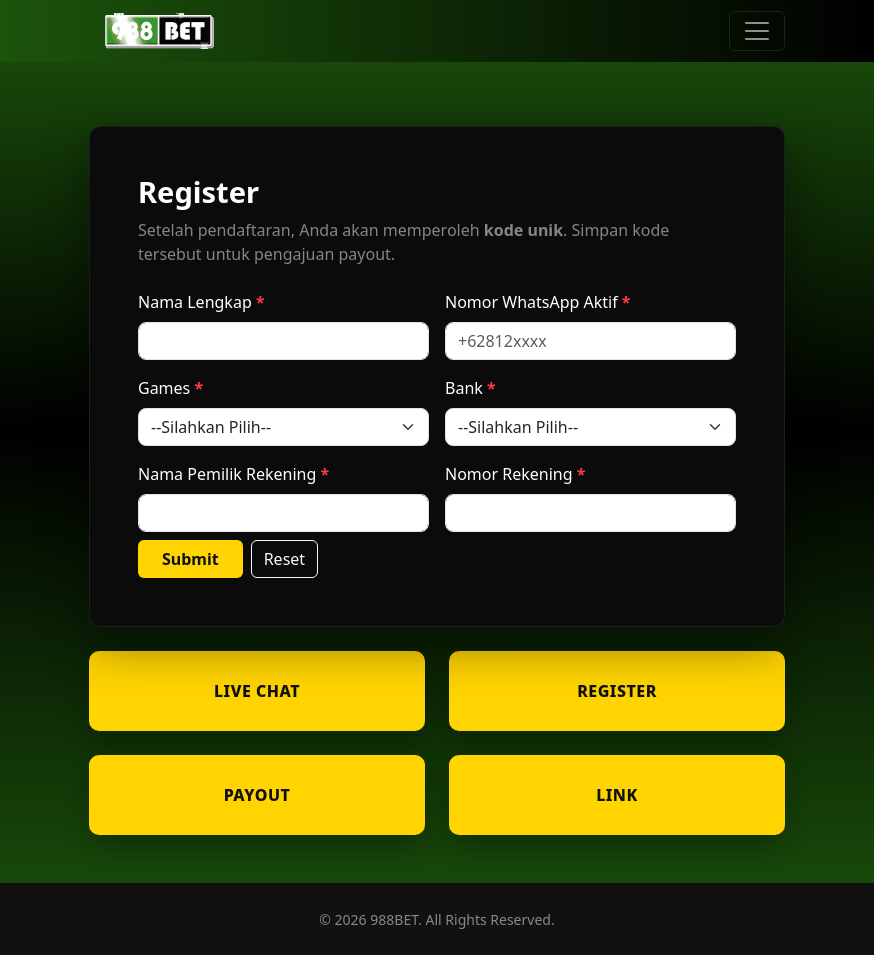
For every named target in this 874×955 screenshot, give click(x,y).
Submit (190, 559)
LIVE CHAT (257, 691)
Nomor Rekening (509, 474)
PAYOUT (257, 795)
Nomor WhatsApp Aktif (531, 302)
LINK (617, 795)
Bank (464, 388)
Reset (284, 559)
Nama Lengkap (195, 302)
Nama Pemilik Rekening (227, 474)
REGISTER (617, 691)
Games (164, 388)
